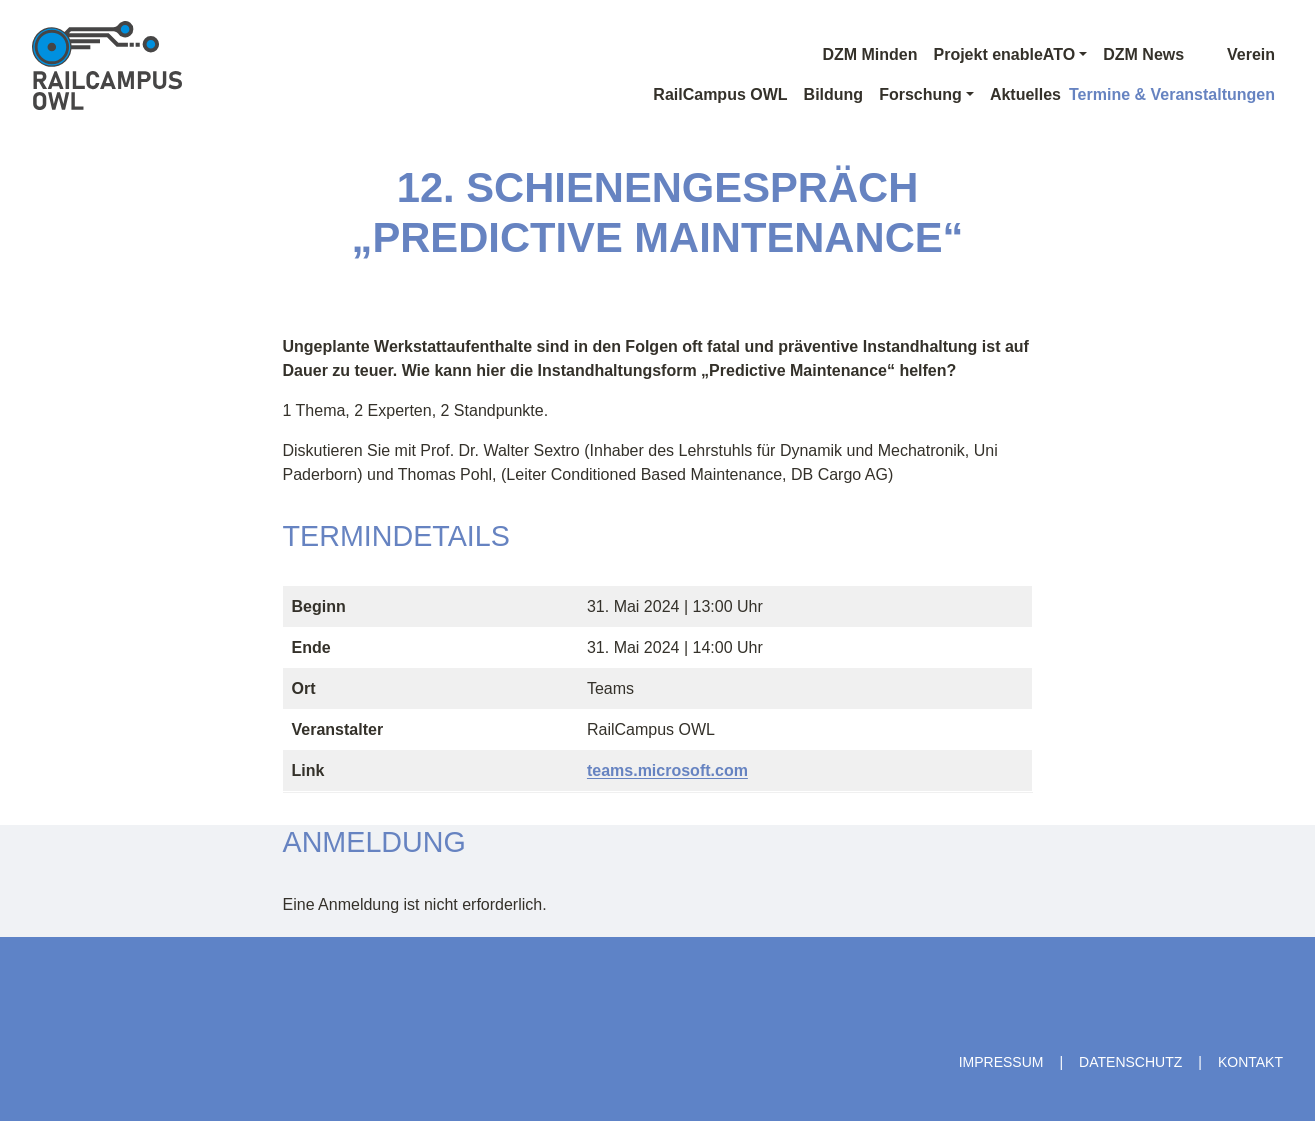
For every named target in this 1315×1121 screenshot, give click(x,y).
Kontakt (1250, 1062)
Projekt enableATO (1004, 54)
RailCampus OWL (720, 94)
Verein (1237, 54)
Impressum (1001, 1062)
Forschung (920, 94)
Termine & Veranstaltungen (1172, 94)
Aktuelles (1025, 94)
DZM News (1143, 54)
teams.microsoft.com (667, 770)
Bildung (834, 94)
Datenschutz (1130, 1062)
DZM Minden (869, 54)
